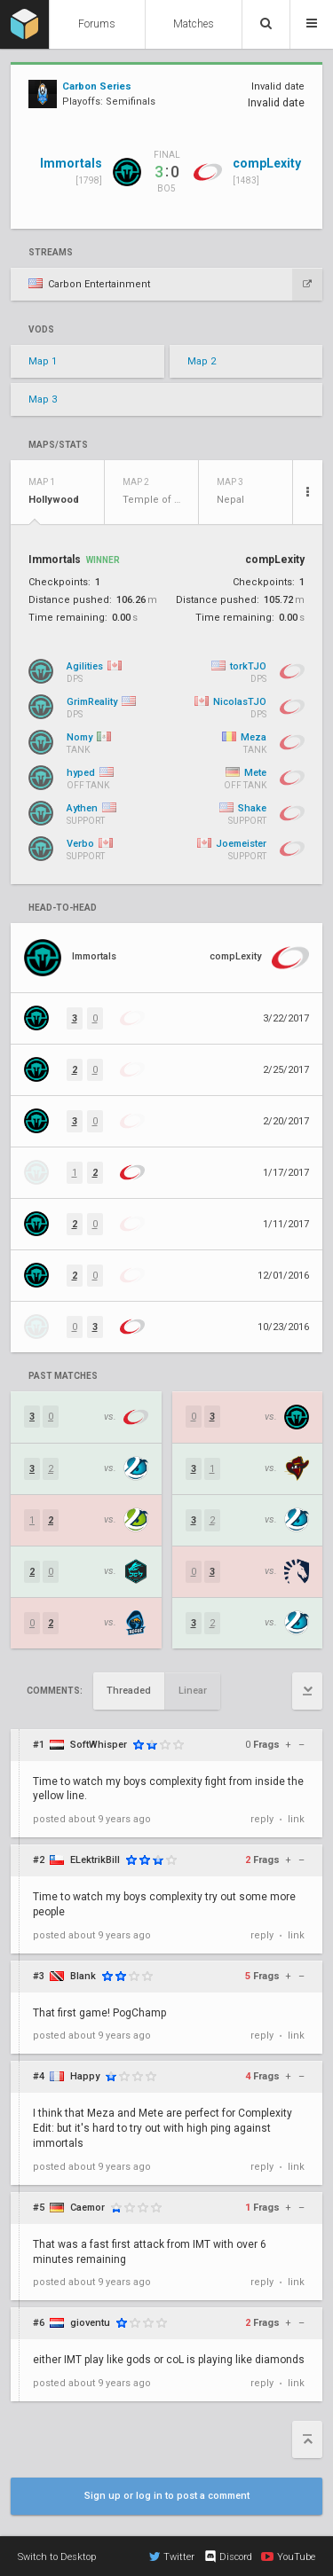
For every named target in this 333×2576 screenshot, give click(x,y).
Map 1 (42, 361)
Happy (84, 2076)
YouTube (288, 2556)
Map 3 (42, 399)
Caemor (87, 2207)
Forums (96, 24)
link (296, 1819)
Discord (227, 2556)
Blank (83, 1976)
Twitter (171, 2556)
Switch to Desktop (57, 2557)
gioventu (90, 2323)
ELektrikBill (95, 1860)
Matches (193, 24)
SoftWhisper (98, 1744)
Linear (192, 1690)
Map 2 (201, 361)
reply (262, 1819)
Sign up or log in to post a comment (167, 2496)
